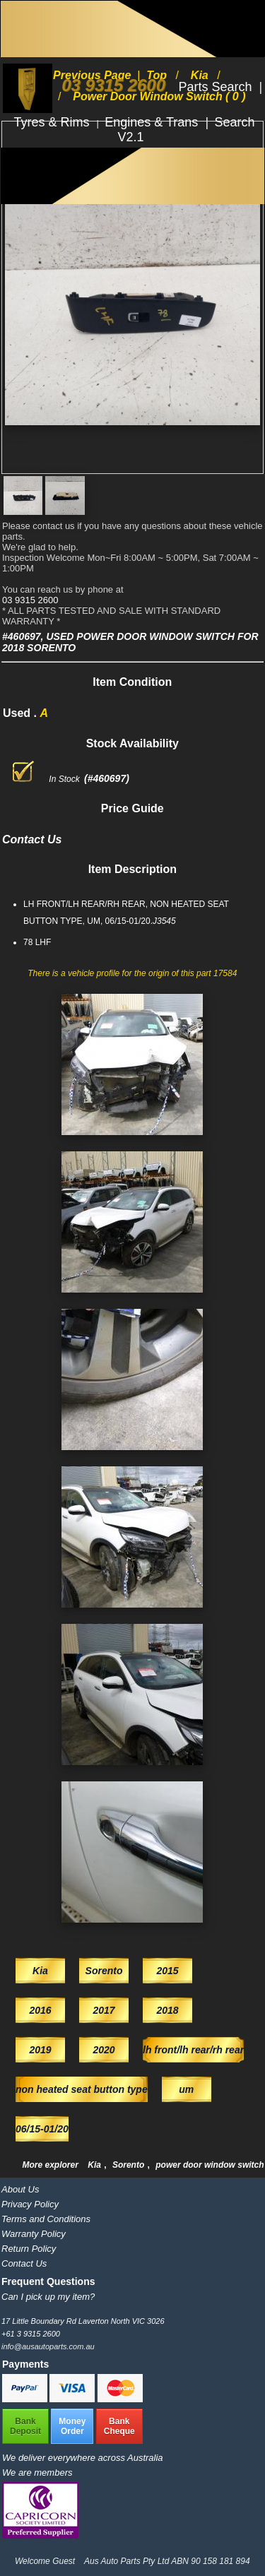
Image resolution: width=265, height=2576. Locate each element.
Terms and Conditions (45, 2219)
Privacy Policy (30, 2204)
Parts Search (216, 87)
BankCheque (119, 2426)
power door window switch (209, 2165)
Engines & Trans (153, 122)
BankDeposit (25, 2426)
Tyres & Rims (53, 122)
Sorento (129, 2165)
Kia (95, 2165)
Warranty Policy (33, 2233)
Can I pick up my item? (48, 2296)
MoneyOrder (72, 2426)
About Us (20, 2189)
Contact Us (24, 2263)
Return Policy (28, 2248)
